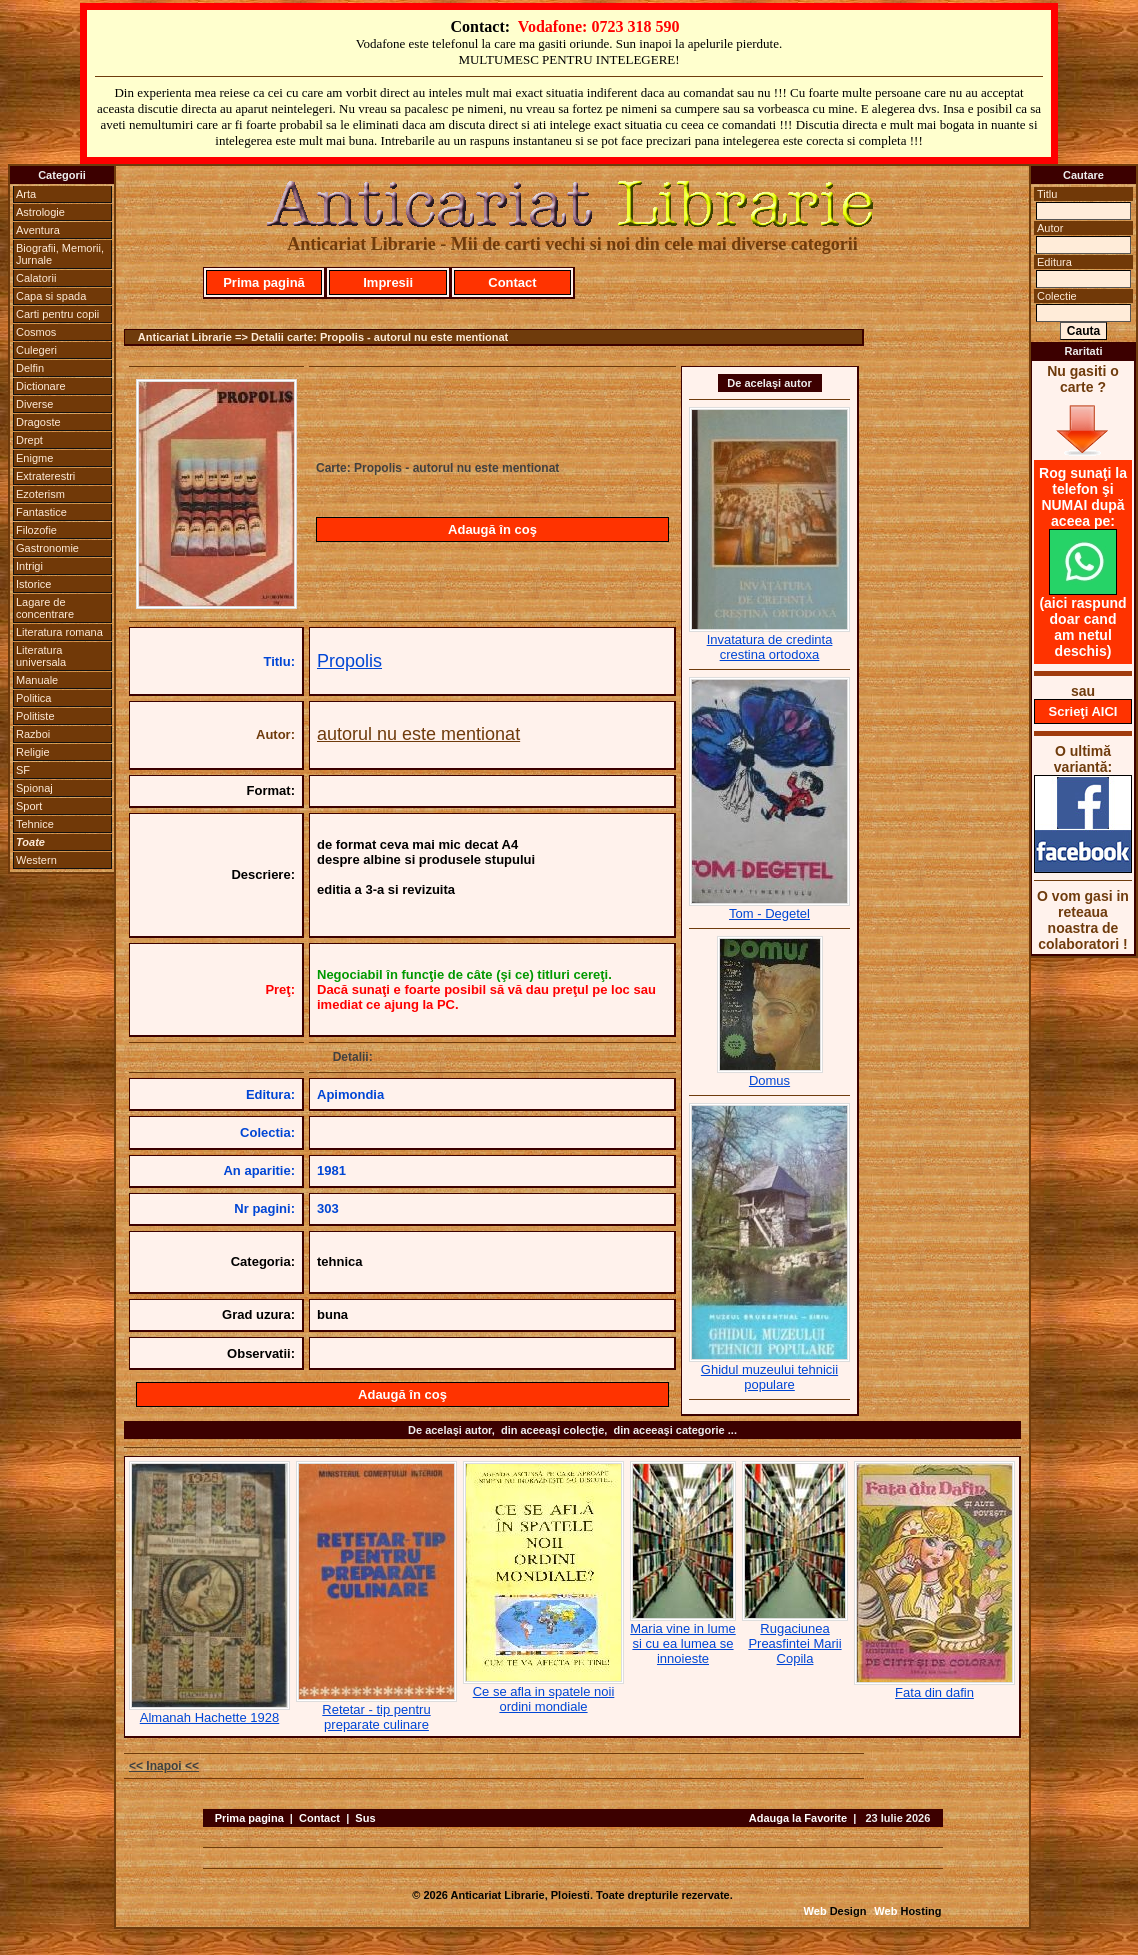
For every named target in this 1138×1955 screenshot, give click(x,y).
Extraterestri (45, 476)
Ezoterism (40, 494)
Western (36, 860)
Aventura (38, 230)
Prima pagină (264, 282)
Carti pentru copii (57, 314)
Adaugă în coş (492, 529)
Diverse (34, 404)
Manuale (37, 680)
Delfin (30, 368)
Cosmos (36, 332)
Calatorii (36, 278)
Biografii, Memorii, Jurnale (60, 254)
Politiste (35, 716)
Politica (33, 698)
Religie (33, 752)
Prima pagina (249, 1818)
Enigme (34, 458)
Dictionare (41, 386)
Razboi (33, 734)
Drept (29, 440)
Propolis (349, 661)
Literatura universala (41, 656)
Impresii (388, 282)
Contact (512, 282)
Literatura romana (59, 632)
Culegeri (36, 350)
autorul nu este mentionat (418, 734)
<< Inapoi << (164, 1766)
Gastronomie (47, 548)
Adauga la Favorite (798, 1818)
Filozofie (36, 530)
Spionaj (34, 788)
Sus (365, 1818)
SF (23, 770)
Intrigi (29, 566)
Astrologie (40, 212)
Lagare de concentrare (45, 608)
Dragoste (38, 422)
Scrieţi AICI (1083, 711)
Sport (29, 806)
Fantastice (41, 512)
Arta (26, 194)
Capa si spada (51, 296)
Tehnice (35, 824)
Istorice (33, 584)
